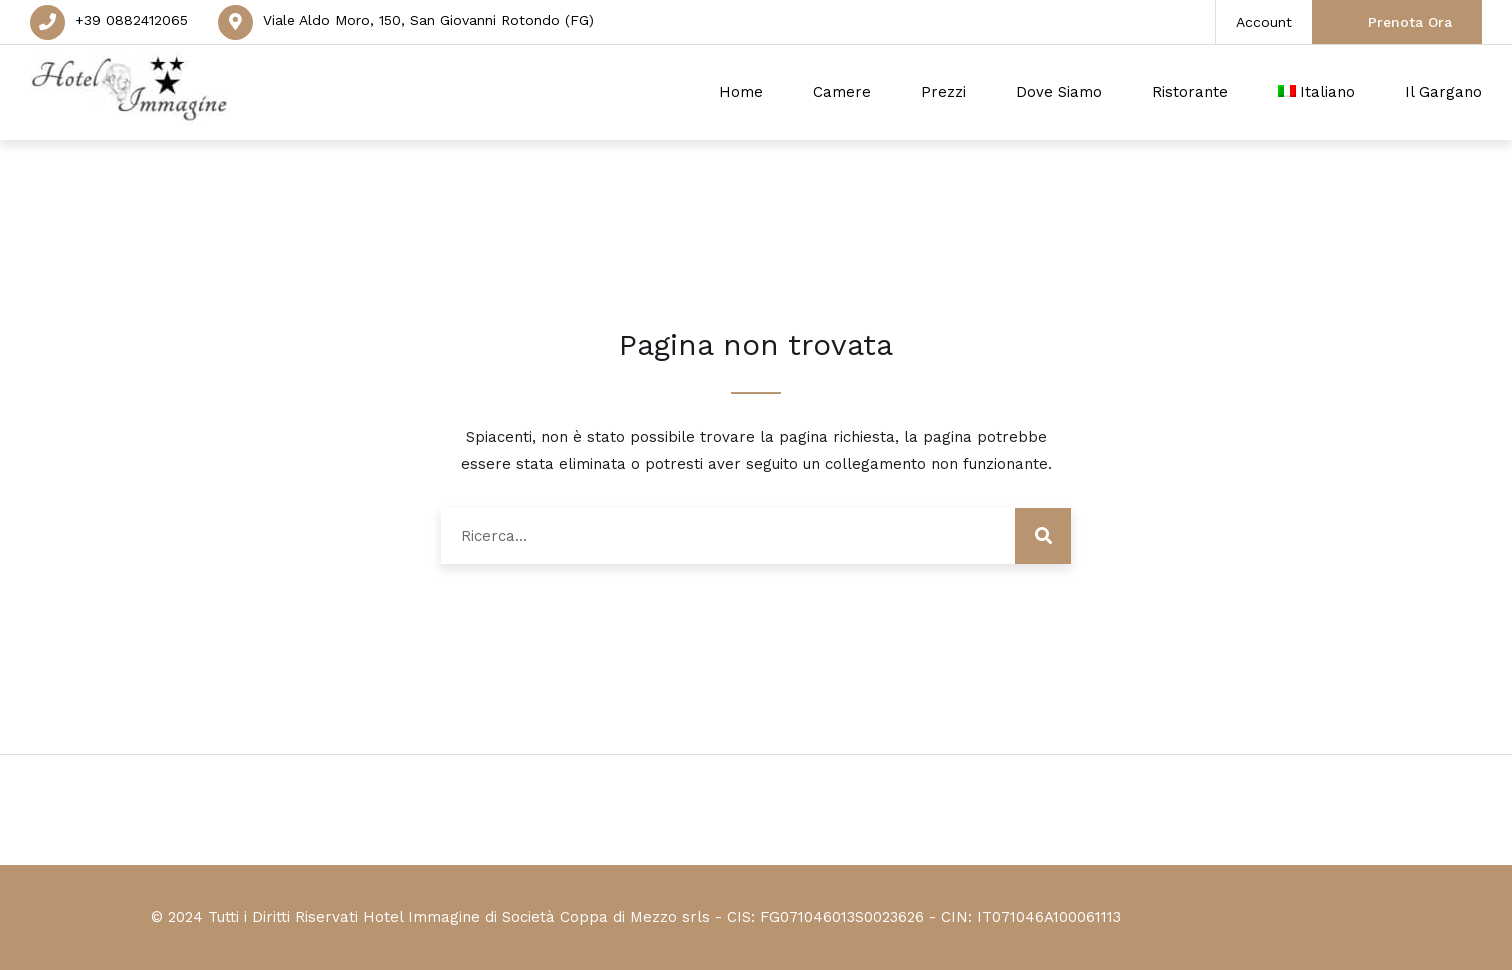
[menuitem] (1317, 92)
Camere (842, 92)
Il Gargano (1443, 92)
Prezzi (943, 92)
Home (741, 92)
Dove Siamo (1059, 92)
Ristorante (1190, 92)
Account (1264, 22)
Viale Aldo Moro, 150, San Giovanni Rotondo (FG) (428, 20)
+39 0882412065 (131, 20)
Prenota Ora (1410, 22)
